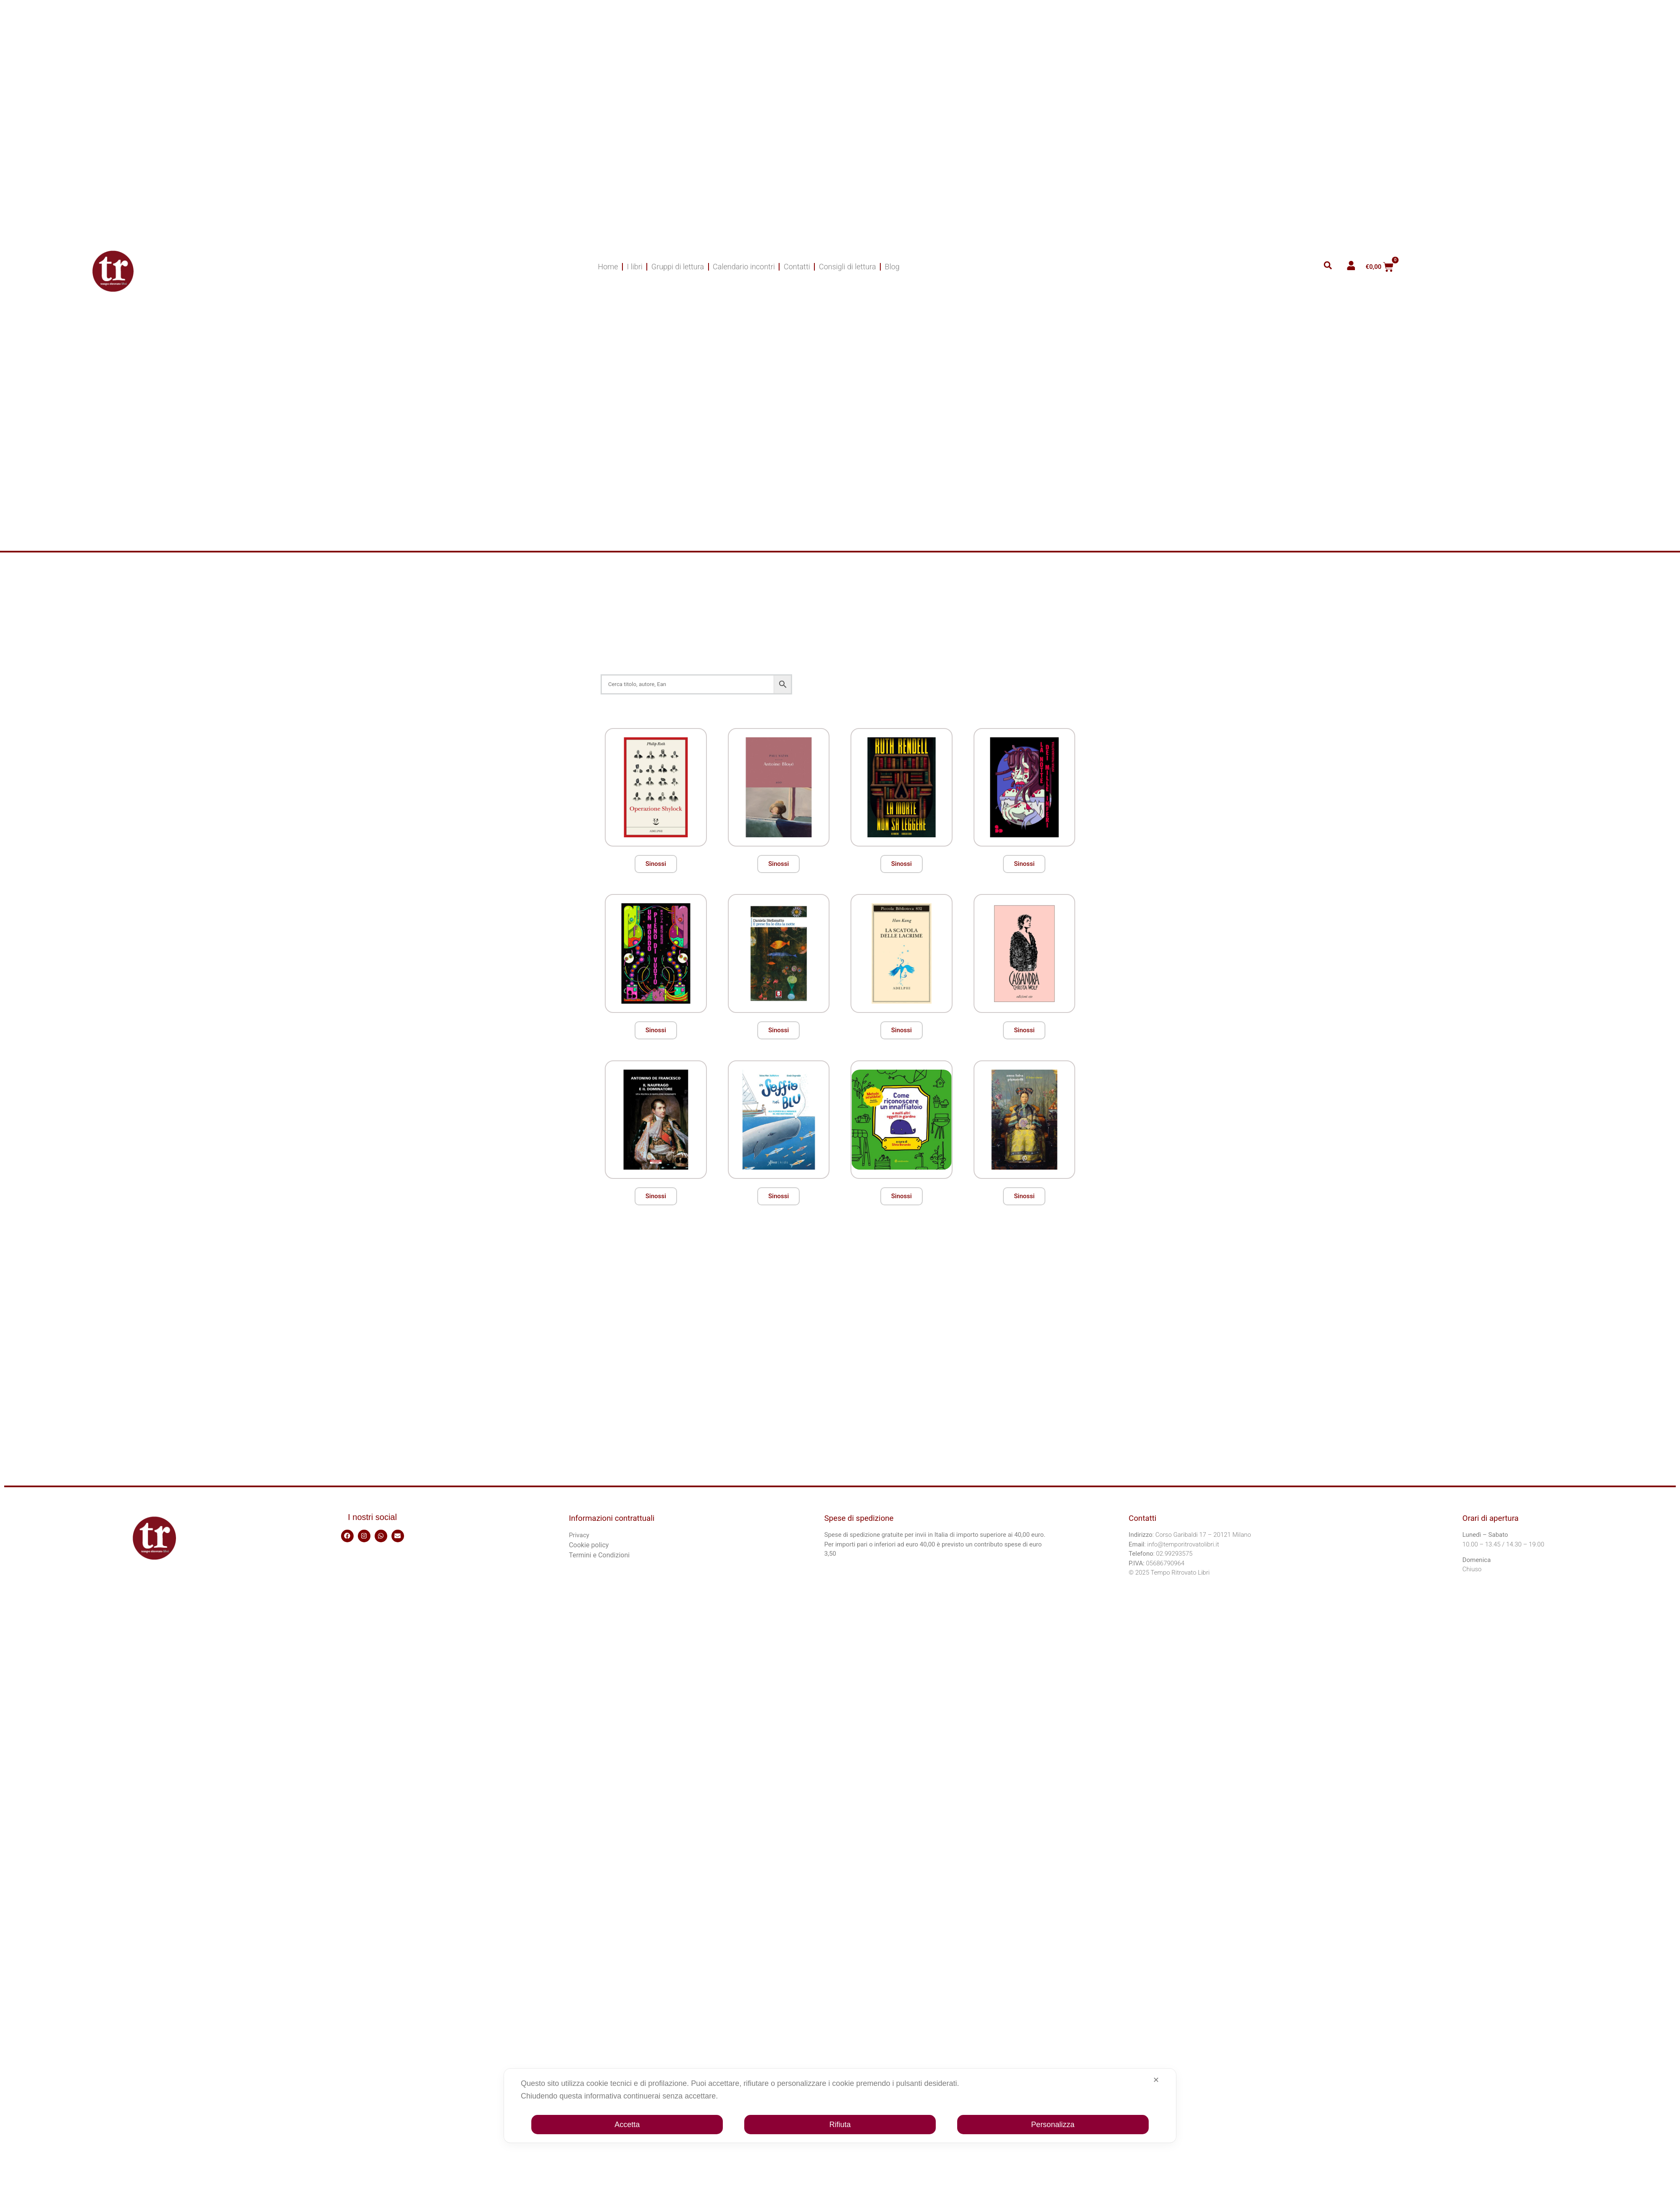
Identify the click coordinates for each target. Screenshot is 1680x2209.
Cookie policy (589, 1545)
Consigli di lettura (847, 266)
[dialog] (840, 2106)
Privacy (579, 1535)
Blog (892, 266)
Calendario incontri (744, 266)
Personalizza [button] (1052, 2124)
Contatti (797, 266)
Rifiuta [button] (839, 2124)
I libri (635, 266)
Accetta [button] (627, 2124)
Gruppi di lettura (677, 266)
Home (608, 266)
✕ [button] (1156, 2080)
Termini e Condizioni (599, 1555)
